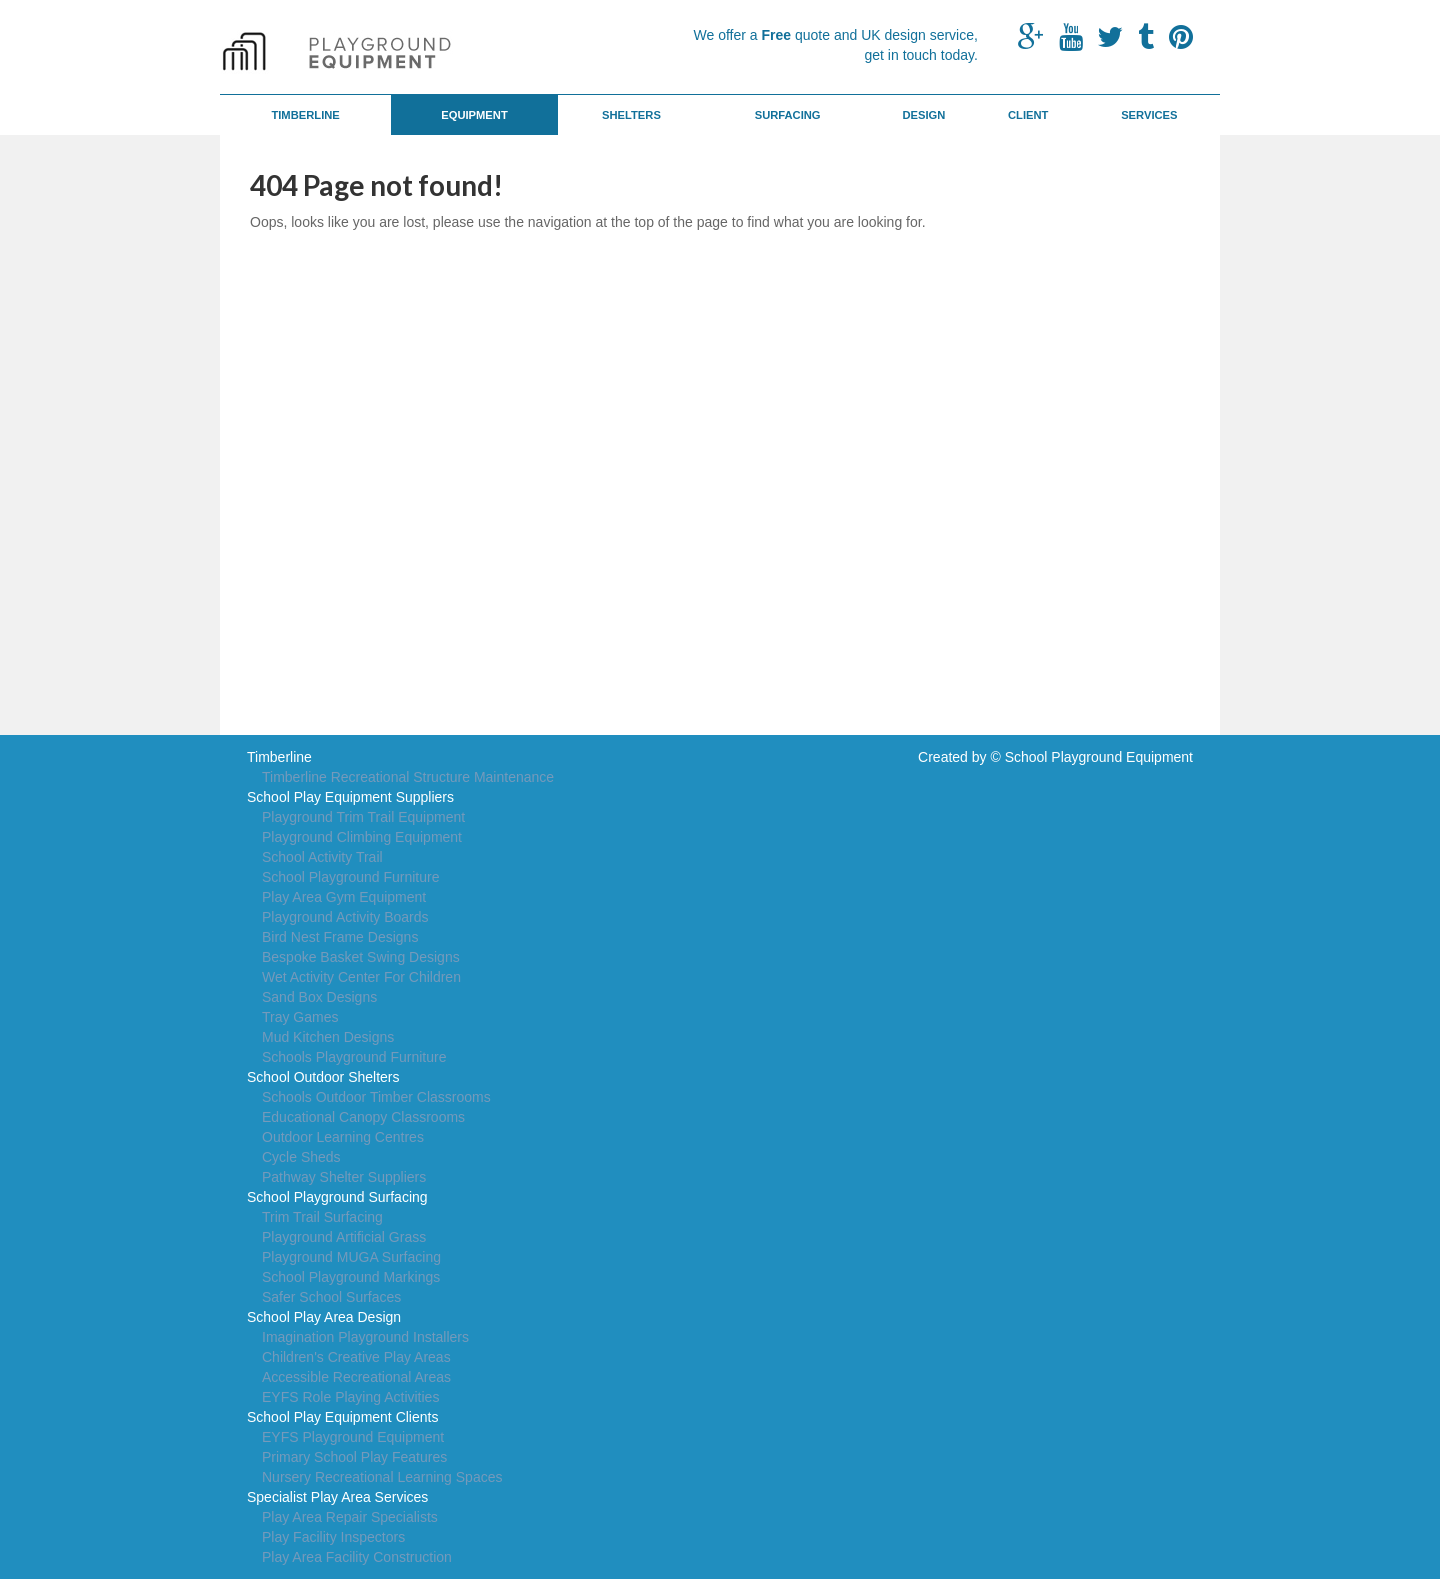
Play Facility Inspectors (333, 1537)
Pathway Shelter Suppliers (344, 1177)
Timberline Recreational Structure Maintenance (408, 777)
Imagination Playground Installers (365, 1337)
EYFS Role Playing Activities (350, 1397)
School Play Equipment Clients (342, 1417)
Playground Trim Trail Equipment (363, 817)
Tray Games (300, 1017)
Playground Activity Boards (345, 917)
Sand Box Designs (319, 997)
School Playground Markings (351, 1277)
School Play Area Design (324, 1317)
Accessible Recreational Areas (356, 1377)
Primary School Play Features (354, 1457)
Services (1149, 115)
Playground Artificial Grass (344, 1237)
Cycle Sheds (301, 1157)
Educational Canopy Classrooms (363, 1117)
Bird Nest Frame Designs (340, 937)
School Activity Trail (322, 857)
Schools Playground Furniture (354, 1057)
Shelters (631, 115)
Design (923, 115)
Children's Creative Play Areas (356, 1357)
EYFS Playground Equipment (353, 1437)
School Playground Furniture (350, 877)
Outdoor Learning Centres (343, 1137)
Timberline (305, 115)
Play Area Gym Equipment (344, 897)
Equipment (474, 115)
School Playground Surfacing (337, 1197)
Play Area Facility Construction (357, 1557)
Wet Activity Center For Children (361, 977)
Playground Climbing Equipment (362, 837)
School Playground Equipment (1099, 757)
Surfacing (788, 115)
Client (1028, 115)
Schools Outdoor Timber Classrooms (376, 1097)
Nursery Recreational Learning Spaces (382, 1477)
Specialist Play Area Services (337, 1497)
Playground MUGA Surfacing (351, 1257)
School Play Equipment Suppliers (350, 797)
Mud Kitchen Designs (328, 1037)
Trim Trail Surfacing (322, 1217)
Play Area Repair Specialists (350, 1517)
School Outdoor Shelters (323, 1077)
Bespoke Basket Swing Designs (361, 957)
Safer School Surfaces (331, 1297)
